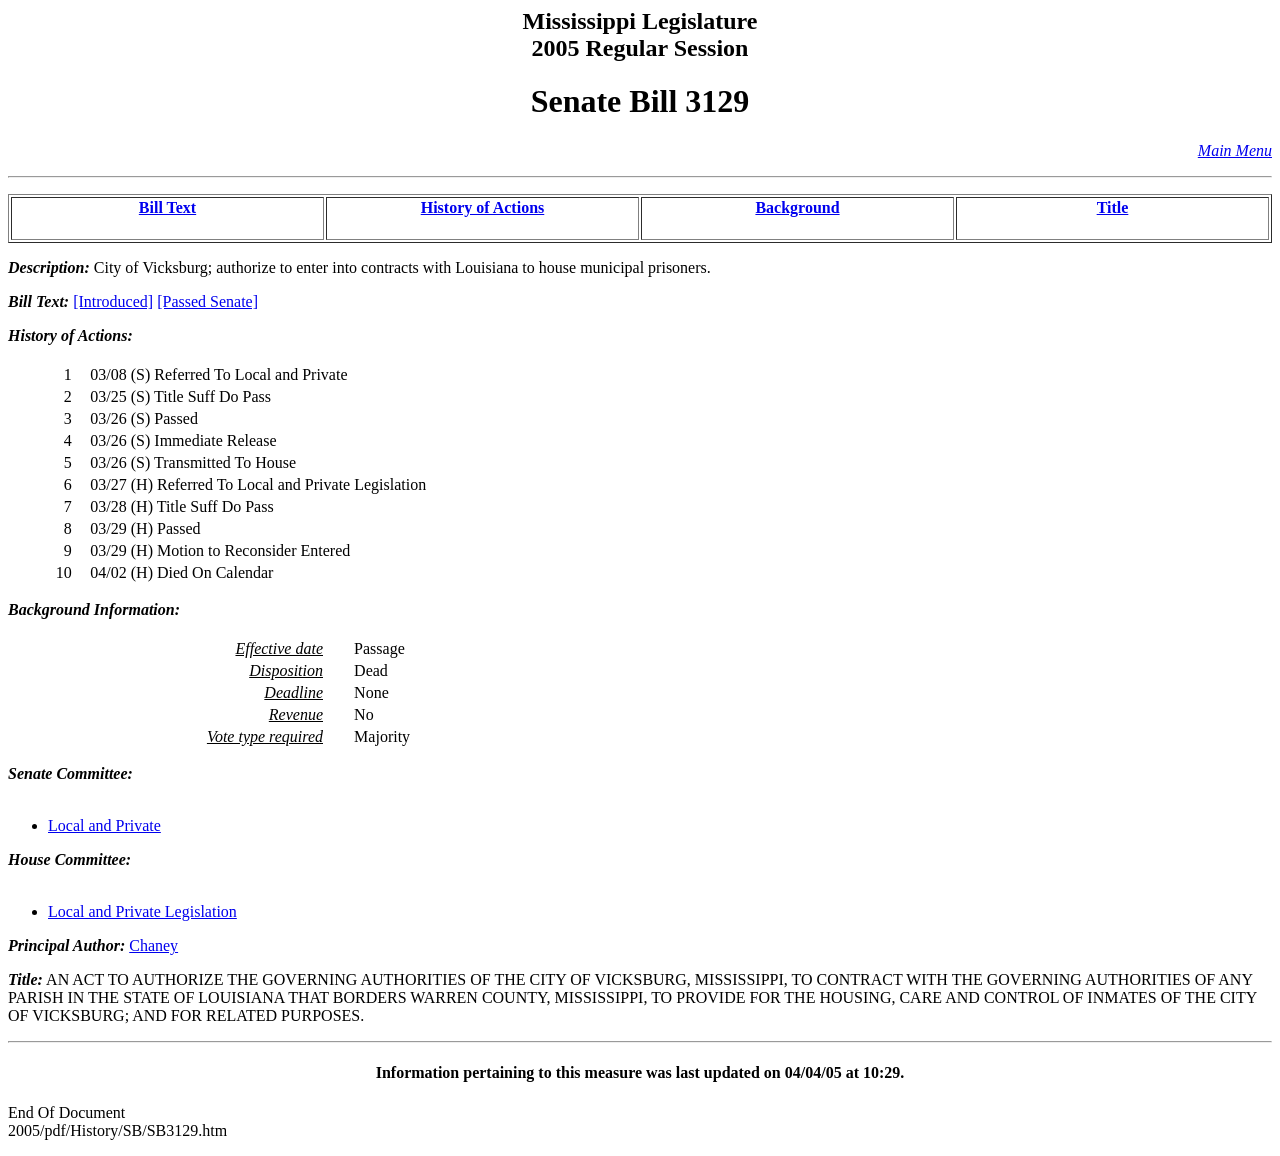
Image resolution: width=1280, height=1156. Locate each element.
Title (1113, 207)
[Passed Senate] (207, 301)
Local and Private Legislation (142, 911)
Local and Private (104, 825)
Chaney (153, 945)
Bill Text (167, 207)
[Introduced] (113, 301)
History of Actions (483, 207)
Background (797, 207)
